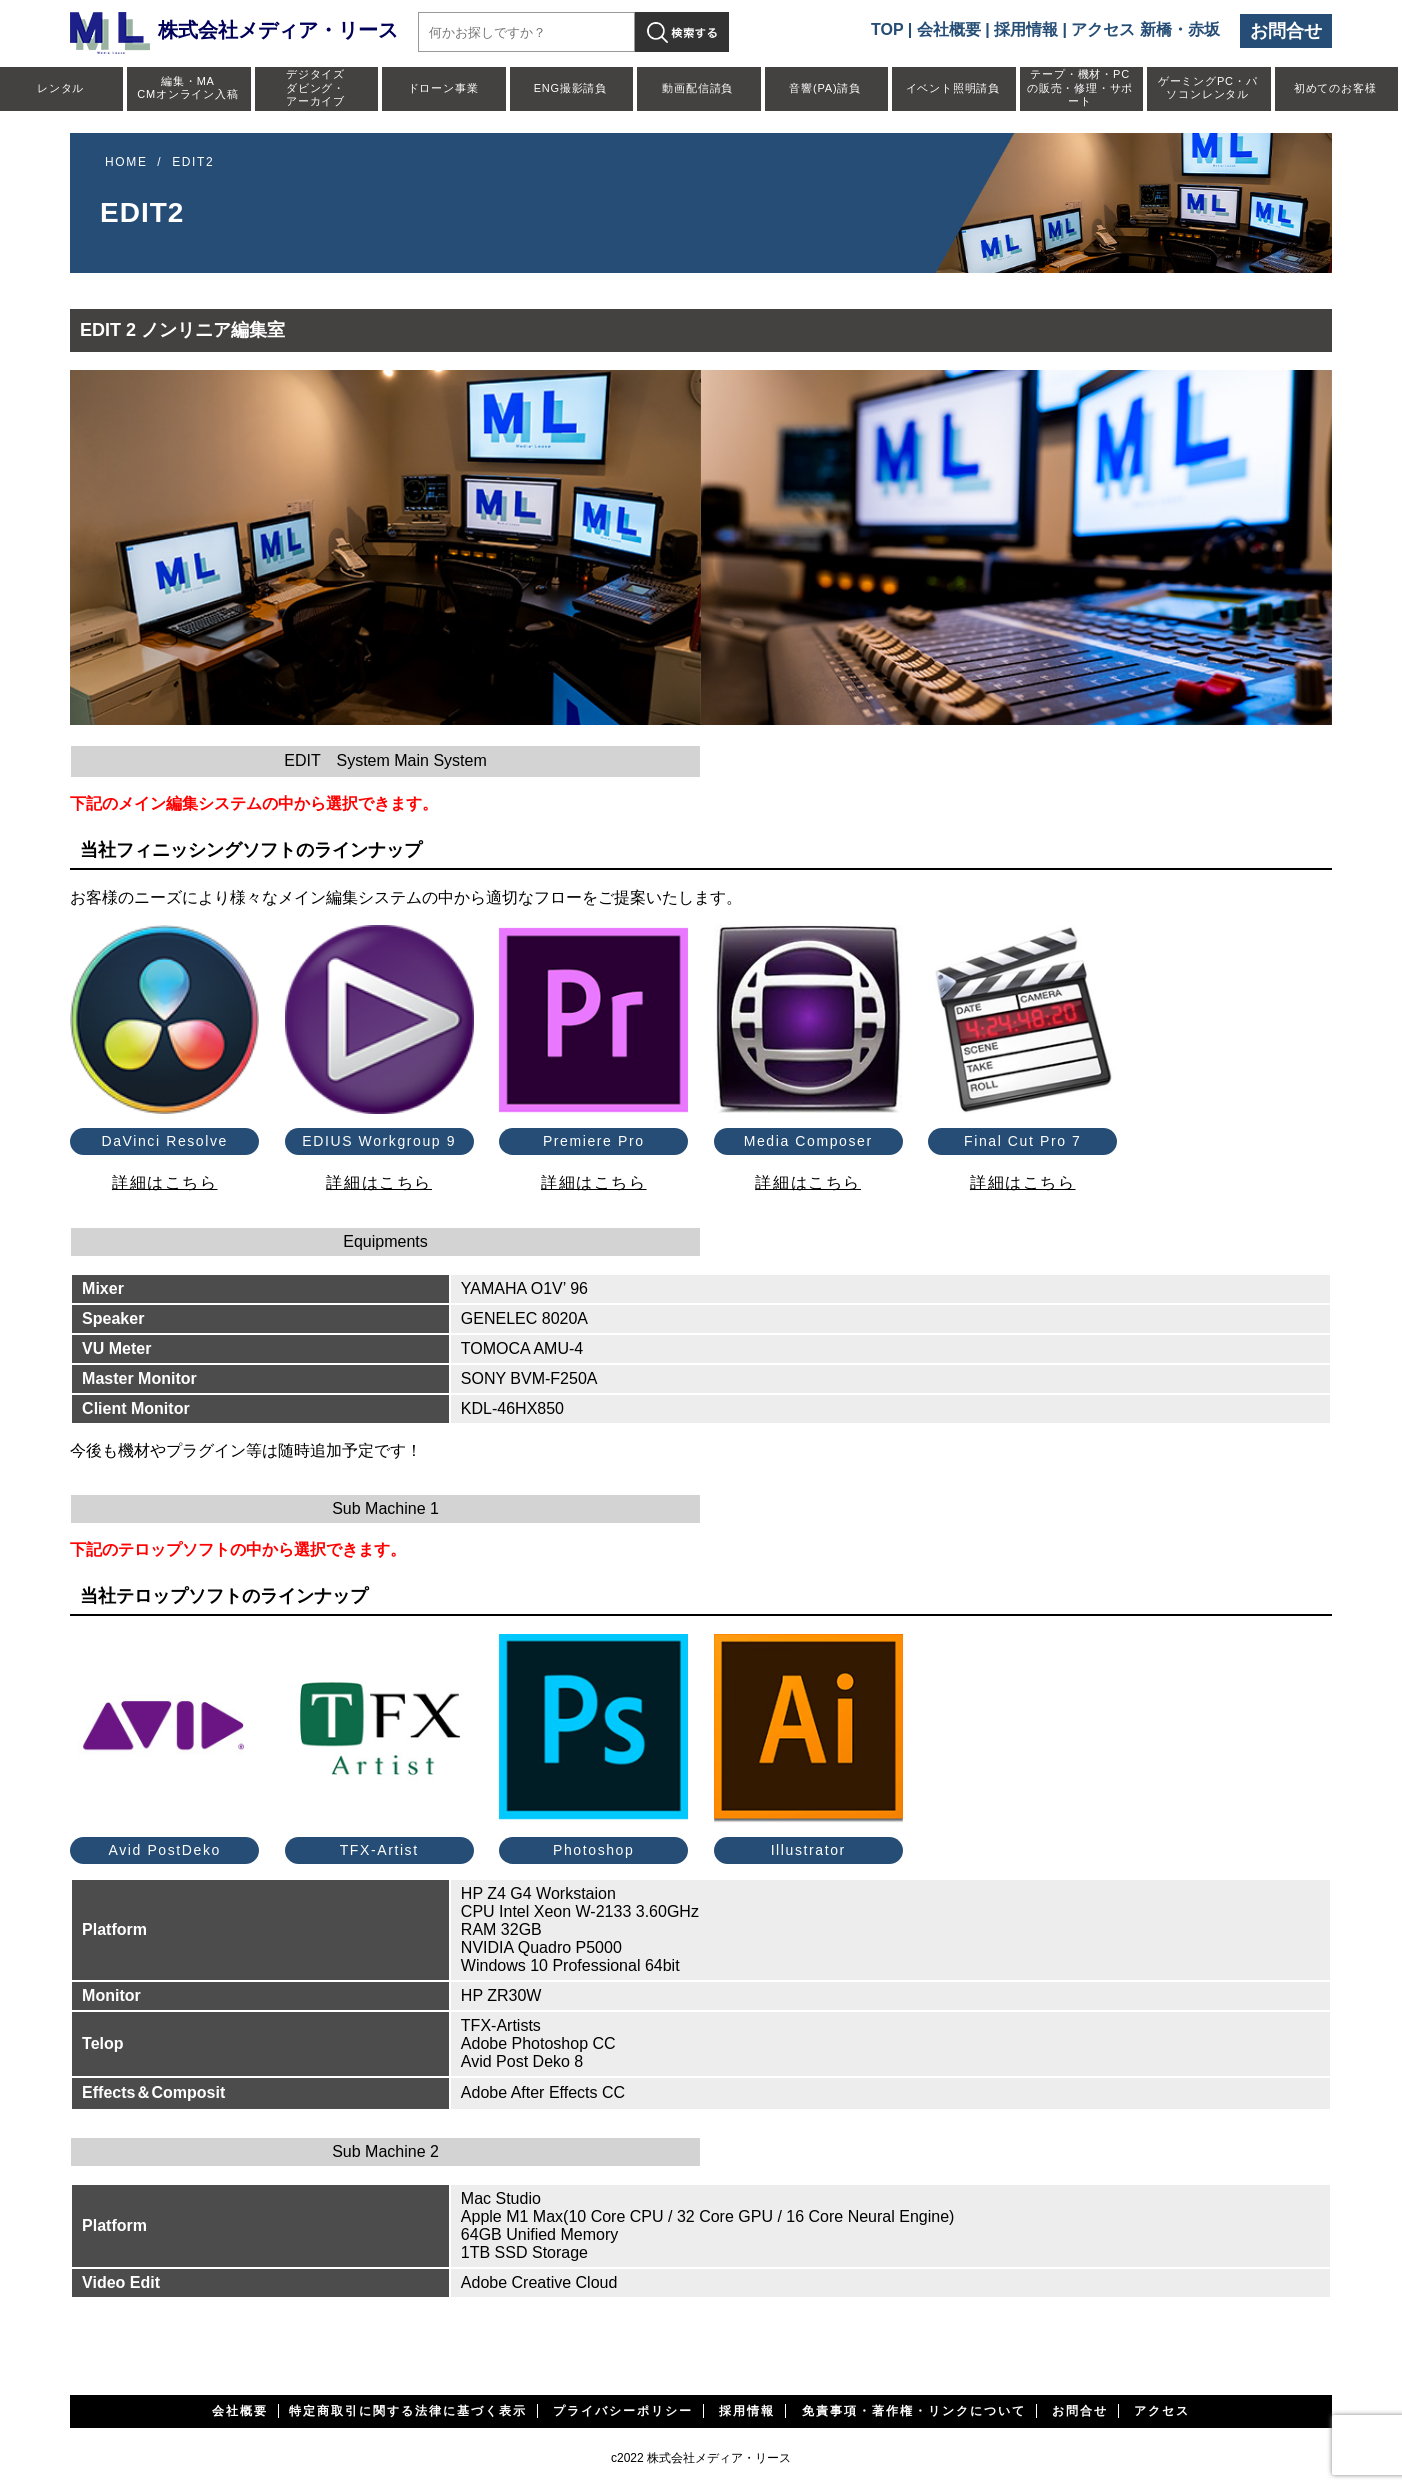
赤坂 (1204, 29)
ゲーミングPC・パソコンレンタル (1207, 87)
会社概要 (949, 29)
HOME (126, 162)
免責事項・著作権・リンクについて (914, 2411)
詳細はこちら (165, 1182)
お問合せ (1286, 31)
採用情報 (1026, 29)
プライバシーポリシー (623, 2411)
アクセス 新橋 (1121, 29)
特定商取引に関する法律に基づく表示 (408, 2411)
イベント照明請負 (953, 88)
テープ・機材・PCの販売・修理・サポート (1080, 87)
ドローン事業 (443, 88)
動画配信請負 (697, 88)
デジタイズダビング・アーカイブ (315, 87)
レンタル (60, 88)
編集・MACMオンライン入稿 (187, 87)
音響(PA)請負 (825, 88)
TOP (887, 29)
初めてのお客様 (1335, 88)
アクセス (1162, 2411)
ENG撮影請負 (570, 88)
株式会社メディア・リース (234, 30)
